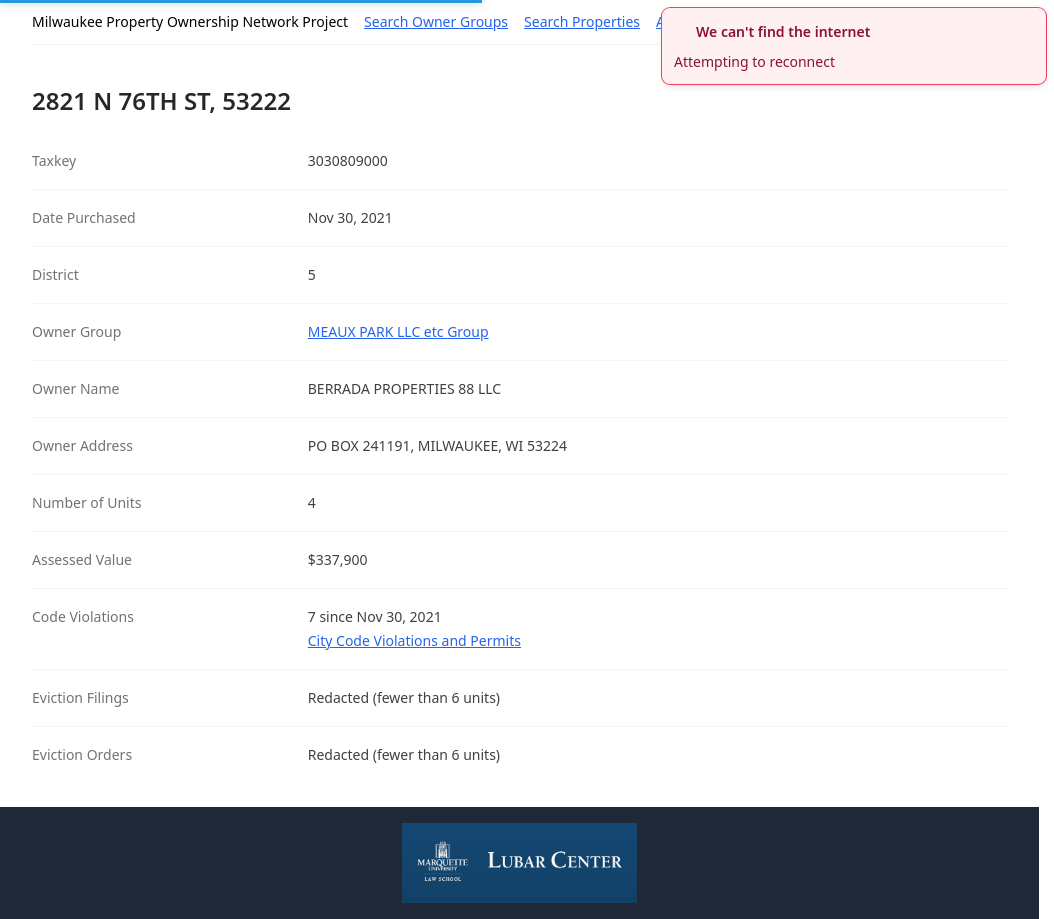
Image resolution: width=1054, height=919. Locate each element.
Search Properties (582, 21)
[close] (1034, 20)
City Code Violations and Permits (414, 640)
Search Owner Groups (436, 21)
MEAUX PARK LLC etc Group (398, 331)
